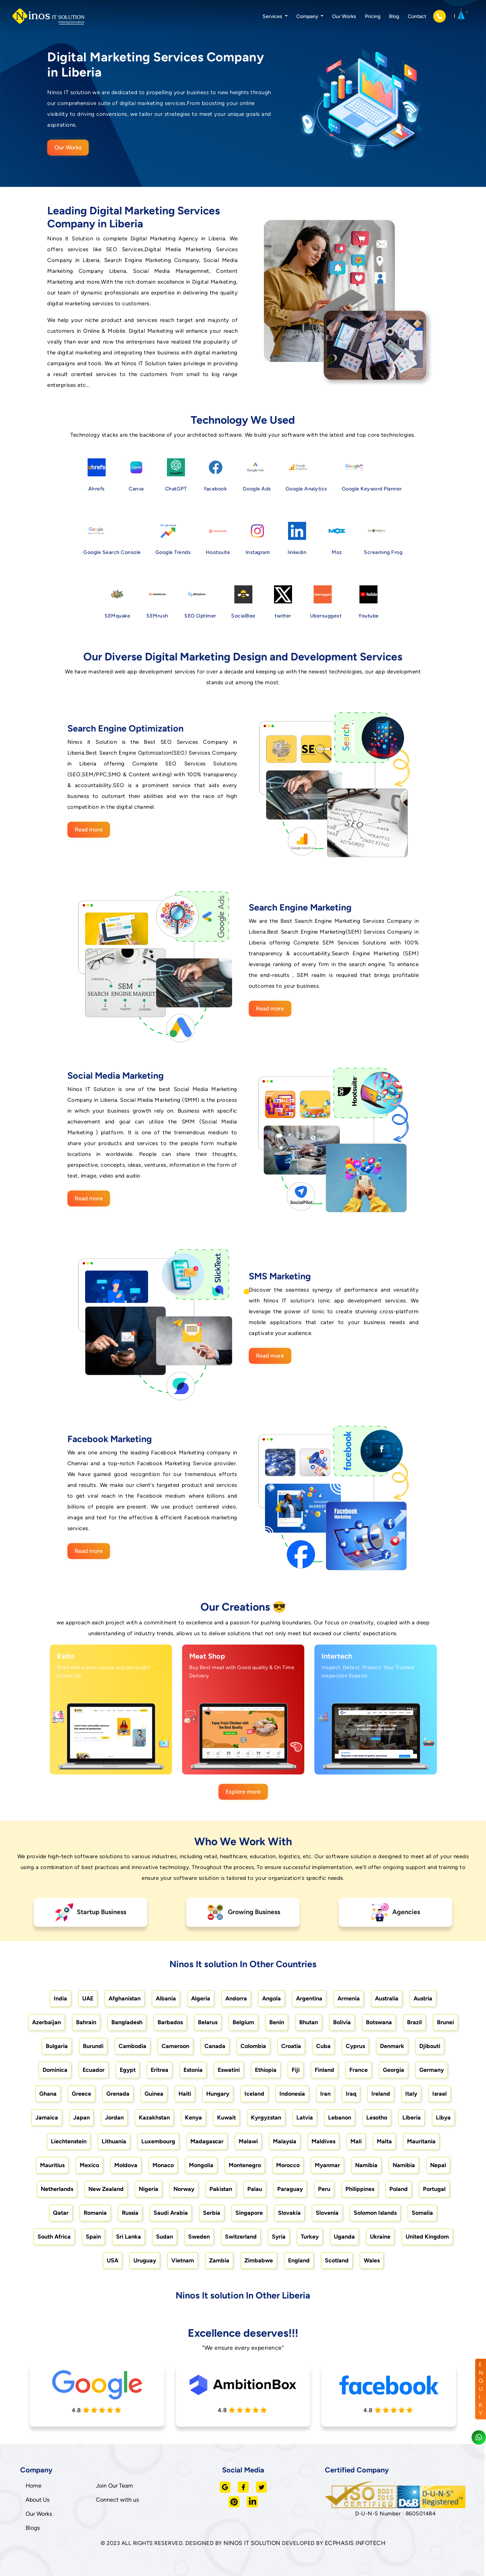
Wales (372, 2260)
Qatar (61, 2212)
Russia (130, 2212)
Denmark (392, 2046)
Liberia (411, 2117)
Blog (394, 16)
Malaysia (284, 2141)
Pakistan (220, 2189)
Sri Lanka (128, 2236)
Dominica (55, 2069)
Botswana (379, 2022)
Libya (443, 2117)
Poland (398, 2189)
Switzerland (241, 2236)
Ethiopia (266, 2069)
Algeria (200, 1998)
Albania (166, 1998)
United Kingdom (427, 2236)
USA (112, 2260)
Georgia (393, 2069)
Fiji (296, 2069)
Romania (95, 2212)
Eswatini (229, 2069)
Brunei (445, 2022)
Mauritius (52, 2165)
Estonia (193, 2069)
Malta (384, 2141)
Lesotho (376, 2117)
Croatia (291, 2046)
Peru (324, 2189)
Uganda (344, 2236)
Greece (81, 2093)
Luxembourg (158, 2141)
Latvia (304, 2117)
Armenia (348, 1998)
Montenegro (245, 2165)
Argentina (309, 1998)
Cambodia (132, 2046)
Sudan (164, 2236)
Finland (324, 2069)
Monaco (163, 2165)
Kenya (193, 2117)
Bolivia (342, 2022)
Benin (276, 2022)
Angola (271, 1998)
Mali (356, 2141)
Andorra (236, 1998)
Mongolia (201, 2165)
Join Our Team (114, 2485)
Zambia (219, 2260)
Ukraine (380, 2236)
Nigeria (148, 2189)
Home (33, 2485)
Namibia (366, 2165)
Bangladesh (126, 2022)
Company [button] (307, 16)
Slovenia (327, 2212)
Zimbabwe (258, 2260)
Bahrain (86, 2022)
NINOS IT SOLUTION (252, 2543)
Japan (81, 2117)
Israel (439, 2093)
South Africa (54, 2236)
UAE (87, 1998)
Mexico (89, 2165)
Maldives (323, 2141)
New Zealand (106, 2189)
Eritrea (159, 2069)
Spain (93, 2236)
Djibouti (429, 2046)
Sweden (199, 2236)
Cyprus (355, 2046)
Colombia (253, 2046)
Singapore (249, 2212)
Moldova (125, 2165)
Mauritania (421, 2141)
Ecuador (94, 2069)
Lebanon (339, 2117)
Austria (423, 1998)
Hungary (217, 2093)
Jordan (114, 2117)
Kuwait (226, 2117)
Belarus (207, 2022)
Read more (89, 829)
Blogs (33, 2527)
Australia (386, 1998)
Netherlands (57, 2189)
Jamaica (46, 2117)
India (60, 1998)
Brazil (414, 2022)
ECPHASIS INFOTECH (355, 2543)
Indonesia (292, 2093)
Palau (254, 2189)
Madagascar (207, 2141)
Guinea (154, 2093)
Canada (214, 2046)
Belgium (243, 2022)
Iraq (351, 2093)
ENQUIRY (481, 2388)
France (358, 2069)
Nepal (438, 2165)
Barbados (170, 2022)
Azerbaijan (46, 2022)
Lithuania (114, 2141)
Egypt (128, 2069)
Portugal (434, 2189)
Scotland (337, 2260)
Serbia (211, 2212)
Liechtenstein (69, 2141)
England (299, 2260)
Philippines (359, 2189)
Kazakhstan (154, 2117)
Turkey (310, 2236)
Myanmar (327, 2165)
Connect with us (117, 2499)
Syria (279, 2236)
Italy (411, 2093)
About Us (37, 2499)
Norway (183, 2189)
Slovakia (289, 2212)
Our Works (344, 16)
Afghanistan (125, 1998)
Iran (325, 2093)
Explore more (243, 1791)
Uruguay (144, 2260)
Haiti (184, 2093)
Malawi (248, 2141)
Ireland (380, 2093)
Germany (431, 2069)
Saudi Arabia (171, 2212)
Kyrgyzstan (266, 2117)
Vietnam (182, 2260)
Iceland (254, 2093)
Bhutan (308, 2022)
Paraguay (290, 2189)
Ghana (48, 2093)
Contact (417, 16)
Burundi (93, 2046)
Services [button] (272, 16)
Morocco (288, 2165)
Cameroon (175, 2046)
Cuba (323, 2046)
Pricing (372, 16)
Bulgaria (57, 2046)
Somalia (422, 2212)
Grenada (117, 2093)
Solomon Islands (375, 2212)
